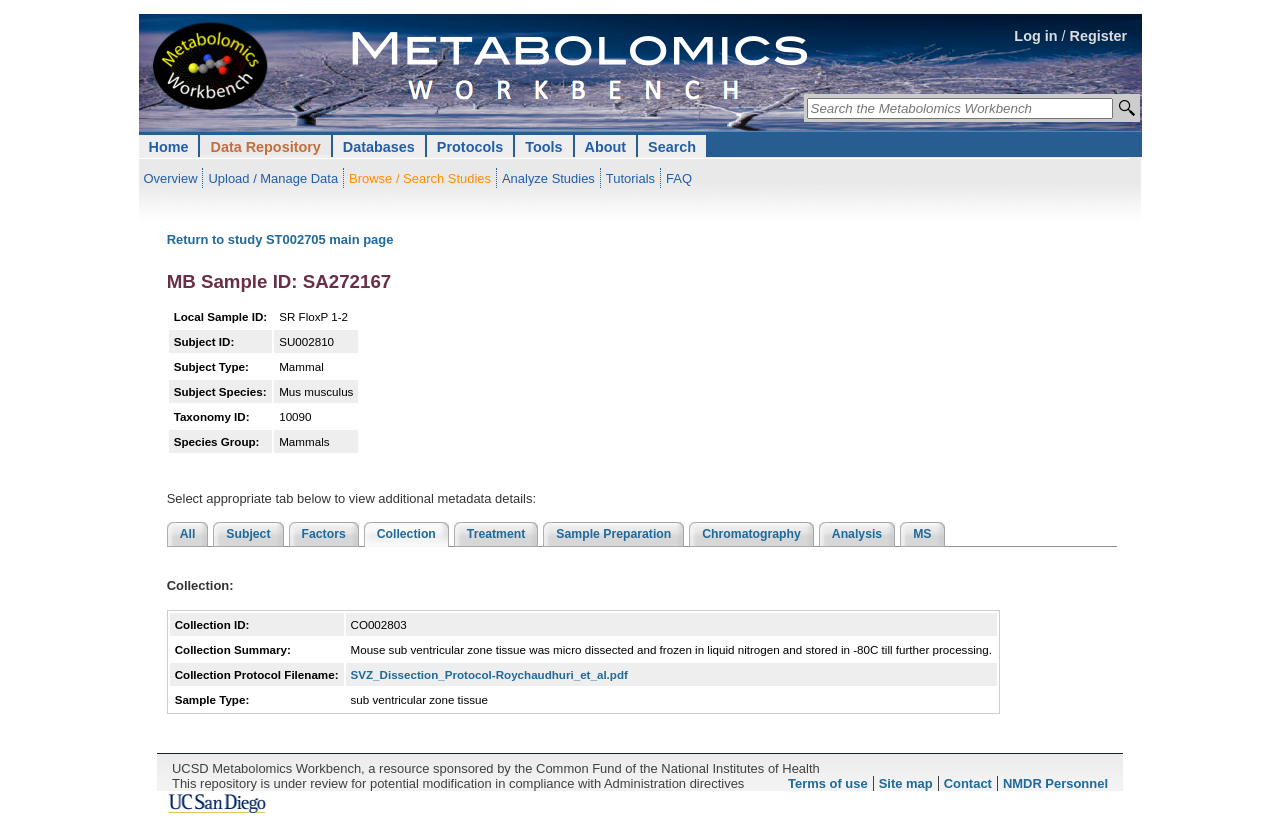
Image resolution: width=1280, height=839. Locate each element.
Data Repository (265, 147)
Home (169, 147)
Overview (171, 178)
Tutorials (630, 178)
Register (1099, 36)
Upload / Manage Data (273, 178)
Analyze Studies (548, 178)
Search (672, 147)
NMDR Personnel (1055, 783)
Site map (906, 783)
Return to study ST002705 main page (280, 239)
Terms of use (828, 783)
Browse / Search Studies (420, 178)
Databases (379, 147)
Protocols (470, 147)
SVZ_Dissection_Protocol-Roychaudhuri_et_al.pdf (489, 674)
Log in (1035, 36)
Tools (543, 147)
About (606, 147)
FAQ (679, 178)
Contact (968, 783)
